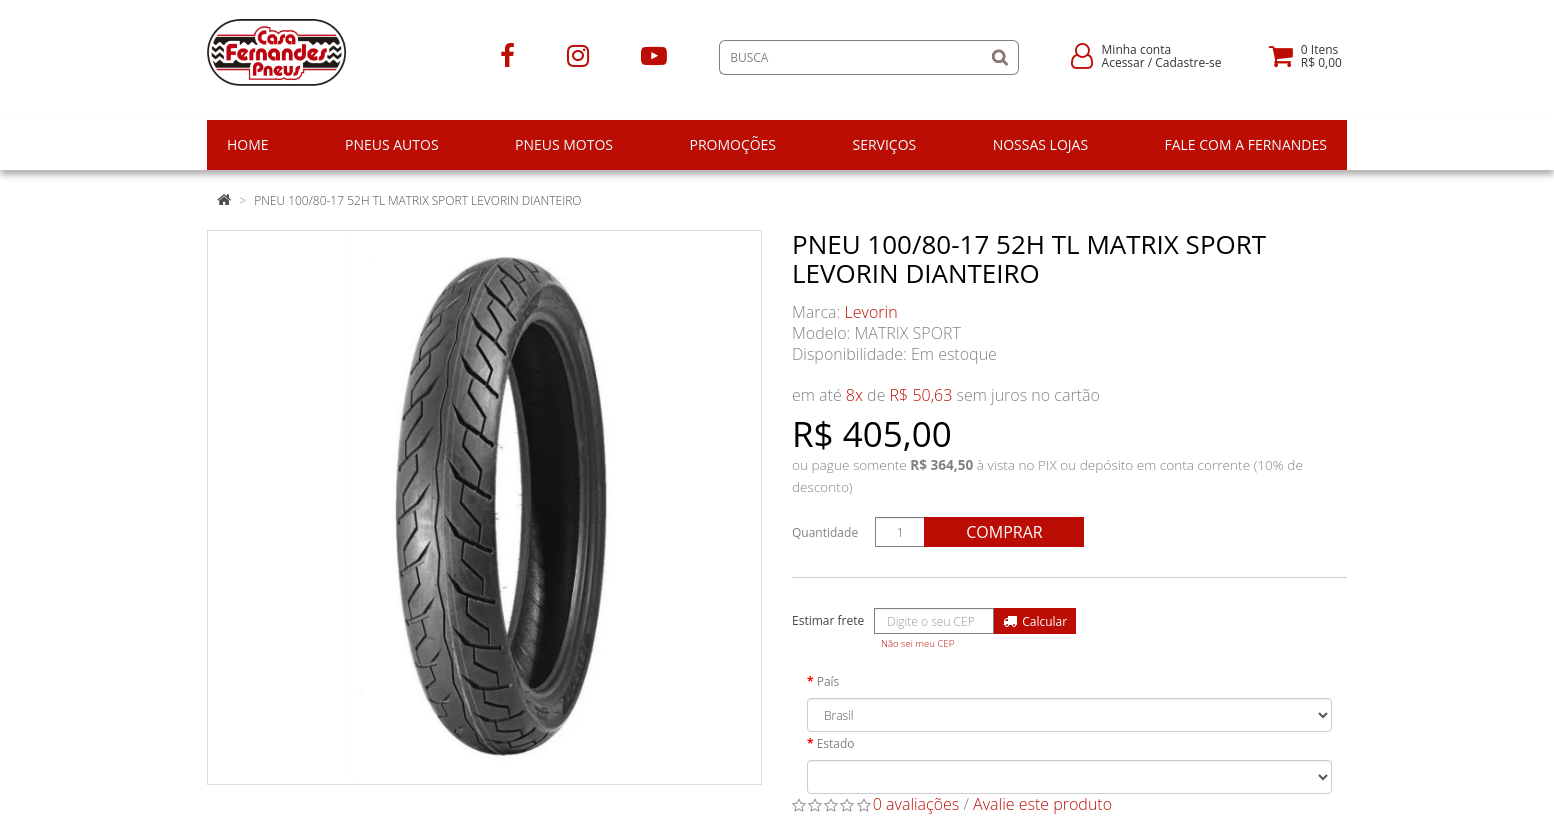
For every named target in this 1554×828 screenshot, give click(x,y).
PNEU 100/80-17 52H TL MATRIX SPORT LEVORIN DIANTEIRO (417, 200)
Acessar (1123, 62)
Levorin (871, 312)
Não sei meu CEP (917, 643)
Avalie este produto (1042, 804)
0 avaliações (916, 804)
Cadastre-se (1188, 62)
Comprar (1004, 532)
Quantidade (825, 532)
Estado (836, 743)
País (828, 681)
